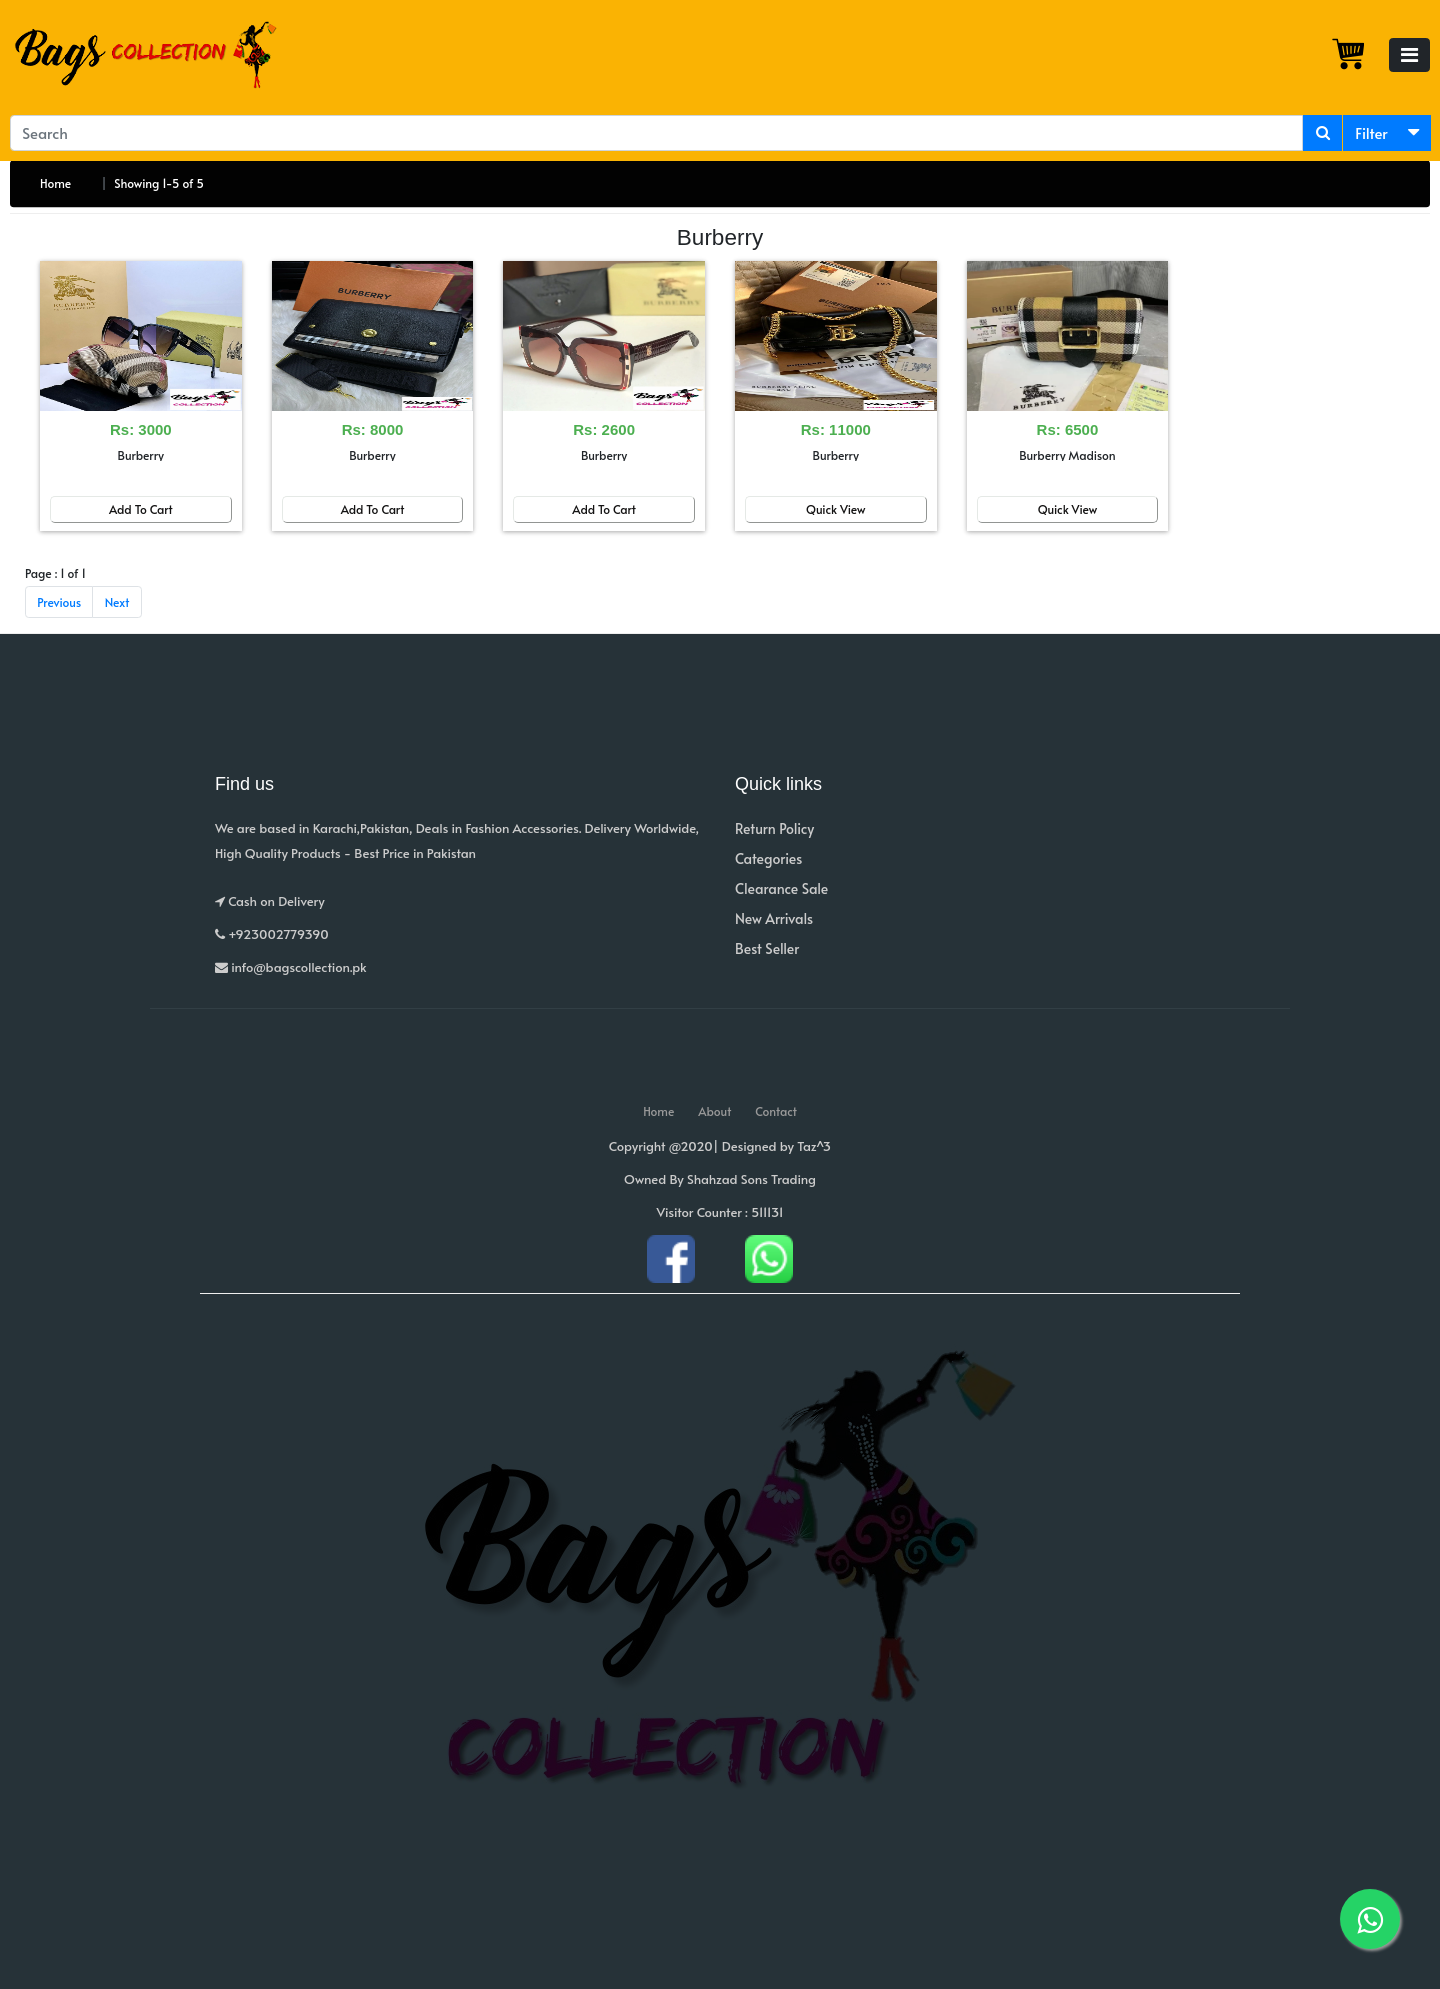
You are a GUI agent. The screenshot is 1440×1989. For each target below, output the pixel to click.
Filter (1371, 132)
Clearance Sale (781, 888)
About (714, 1111)
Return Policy (774, 828)
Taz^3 (814, 1146)
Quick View (836, 509)
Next (117, 602)
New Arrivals (774, 918)
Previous (59, 602)
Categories (768, 858)
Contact (776, 1111)
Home (55, 183)
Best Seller (767, 948)
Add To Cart (141, 509)
